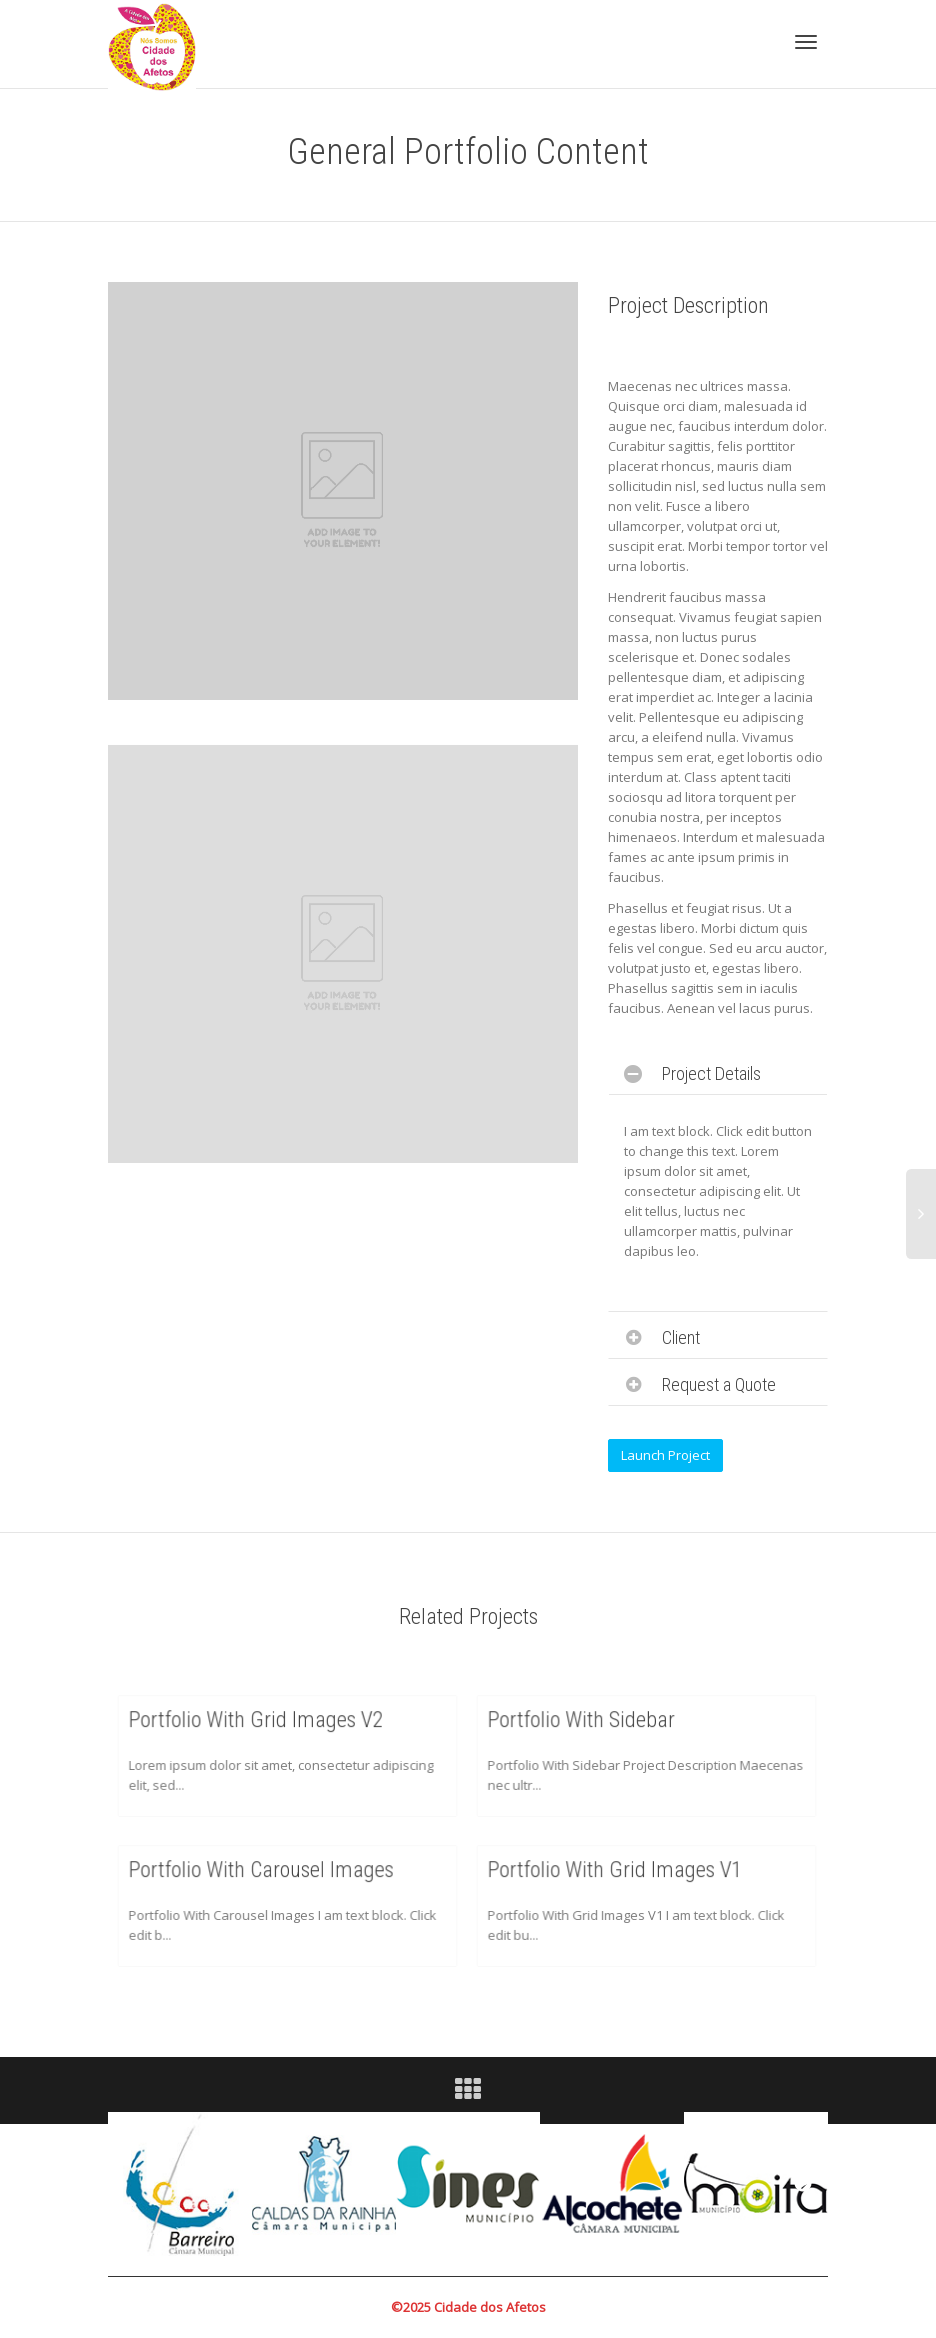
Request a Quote (719, 1384)
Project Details (711, 1073)
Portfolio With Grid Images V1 (619, 1874)
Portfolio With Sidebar (589, 1724)
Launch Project (665, 1455)
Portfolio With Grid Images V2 (260, 1724)
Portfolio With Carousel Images (264, 1874)
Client (681, 1337)
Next (803, 2184)
